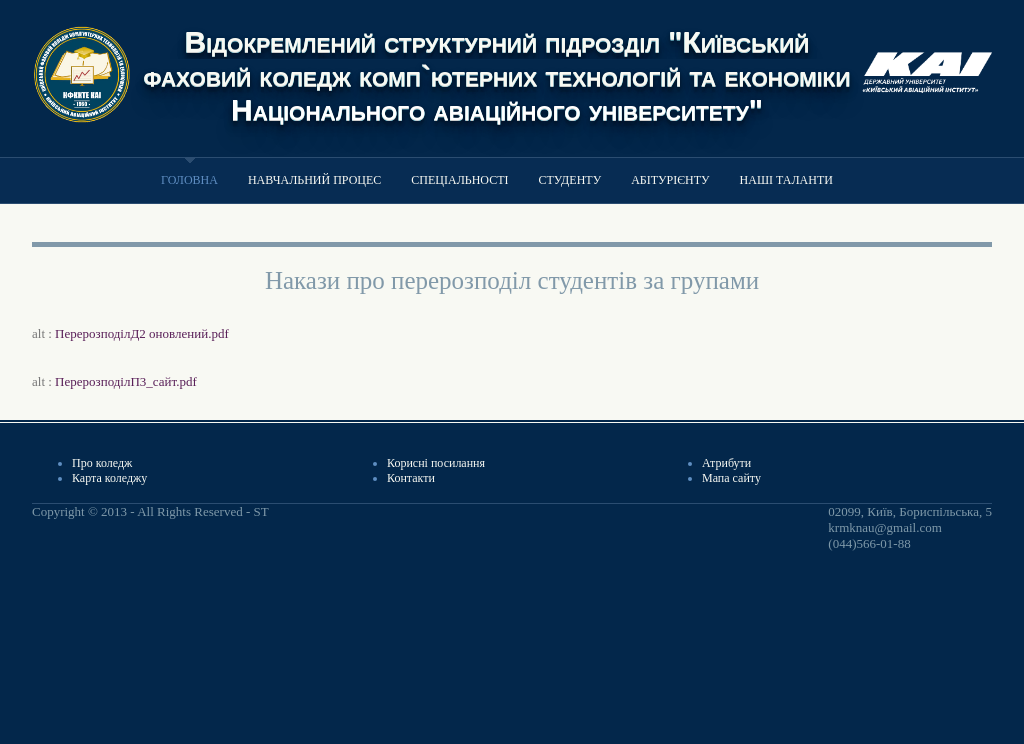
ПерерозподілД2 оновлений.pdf (142, 333)
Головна (189, 180)
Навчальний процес (314, 180)
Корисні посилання (436, 463)
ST (260, 511)
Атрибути (726, 463)
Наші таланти (786, 180)
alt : (130, 333)
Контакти (411, 478)
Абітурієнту (670, 180)
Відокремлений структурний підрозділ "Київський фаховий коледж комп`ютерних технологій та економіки (497, 58)
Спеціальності (459, 180)
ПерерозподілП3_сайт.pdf (126, 381)
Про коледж (102, 463)
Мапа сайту (731, 478)
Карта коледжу (109, 478)
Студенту (570, 180)
